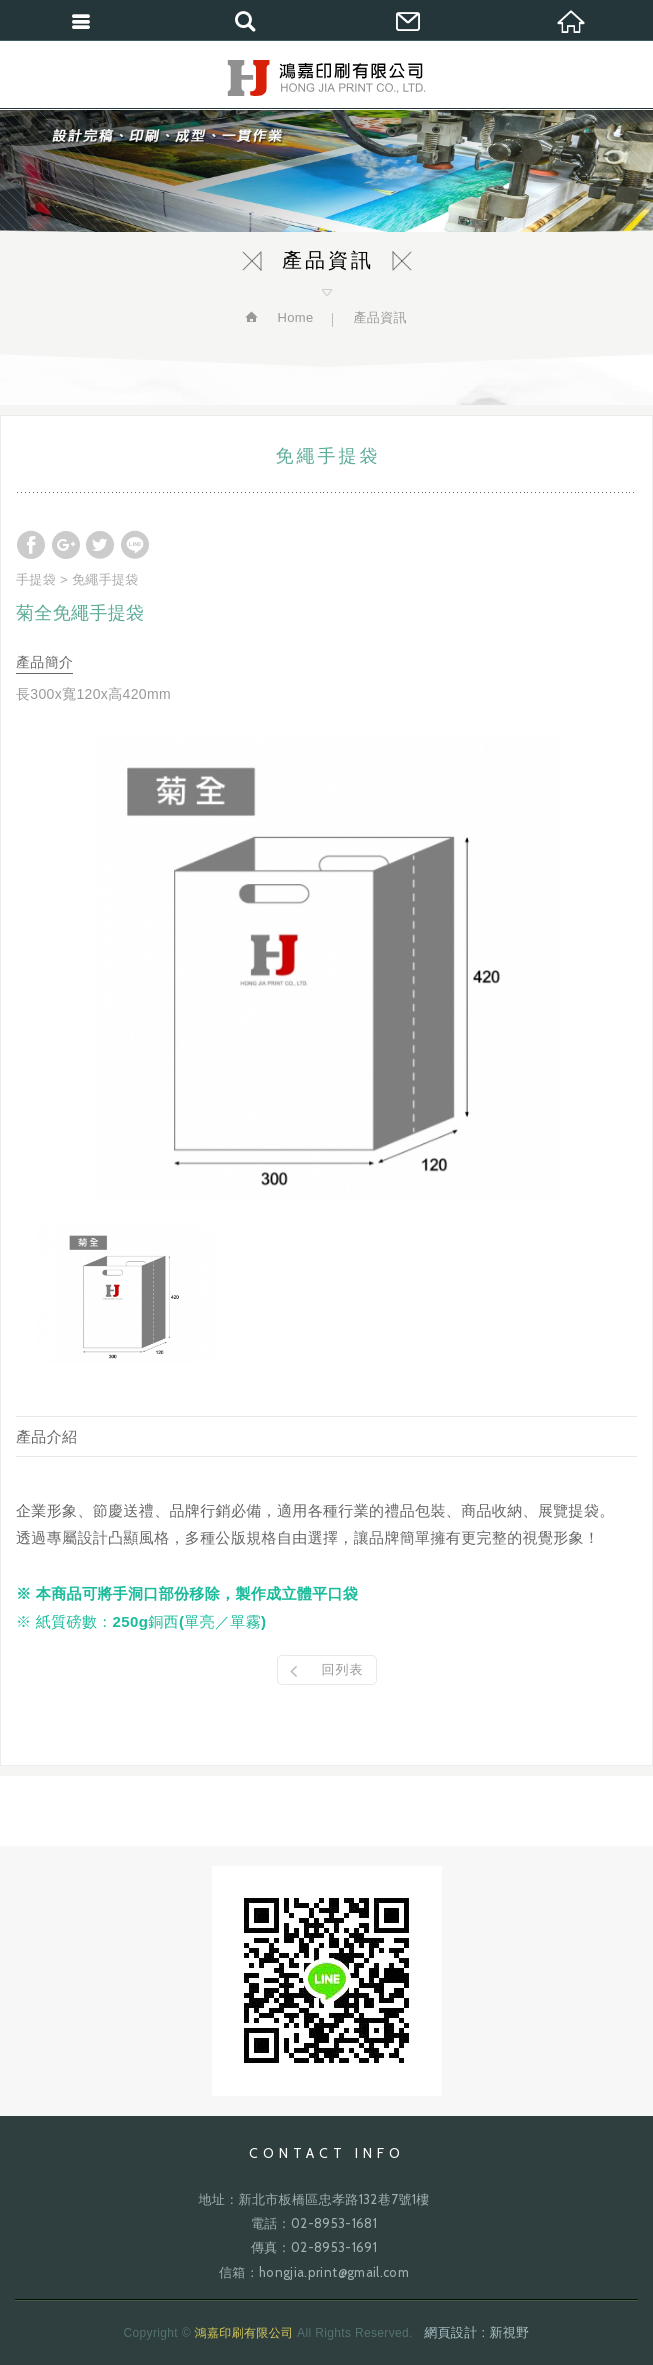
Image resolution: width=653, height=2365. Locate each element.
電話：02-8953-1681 (314, 2223)
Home (293, 317)
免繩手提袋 (105, 579)
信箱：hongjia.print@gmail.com (314, 2272)
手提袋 (36, 579)
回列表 (343, 1669)
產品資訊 (379, 317)
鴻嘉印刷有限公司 (326, 78)
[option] (326, 968)
